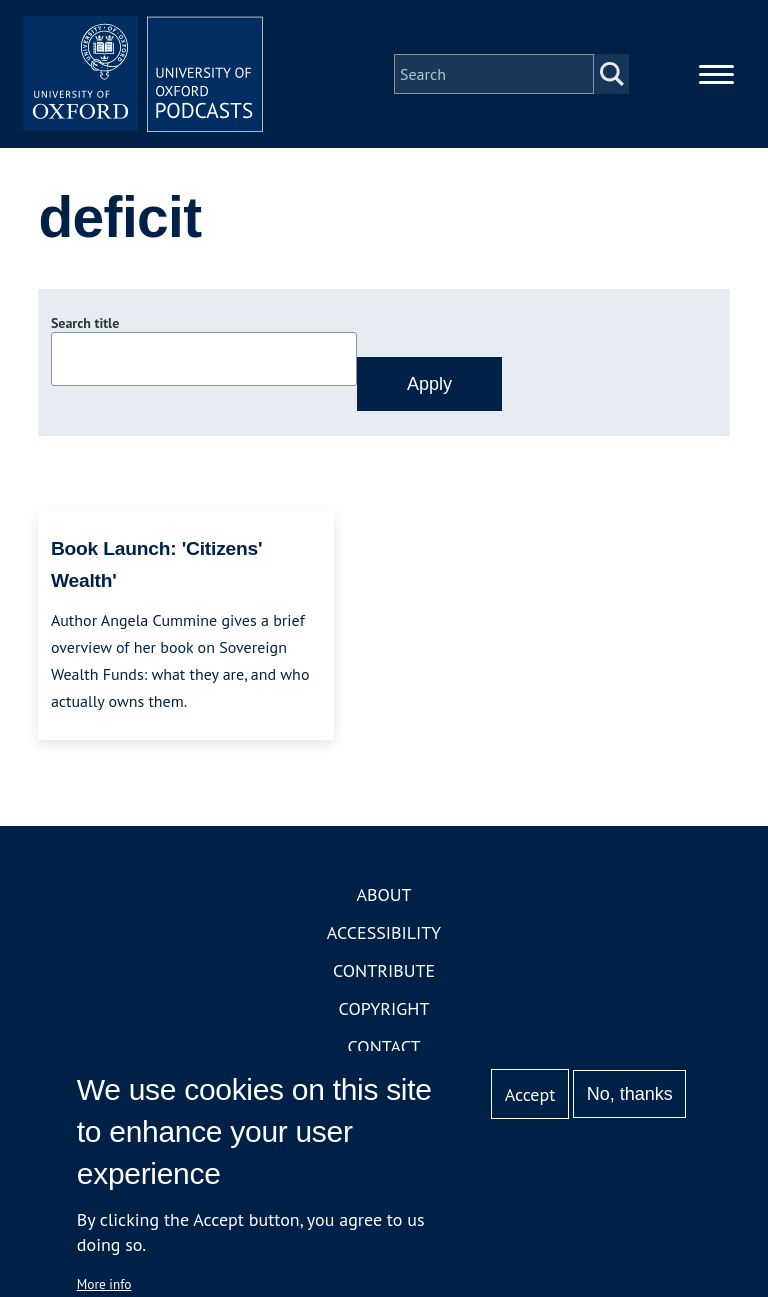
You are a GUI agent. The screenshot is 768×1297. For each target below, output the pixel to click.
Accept (530, 1094)
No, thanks (630, 1094)
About (383, 894)
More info (104, 1284)
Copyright (384, 1008)
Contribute (384, 970)
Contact (384, 1046)
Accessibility (384, 932)
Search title (85, 323)
